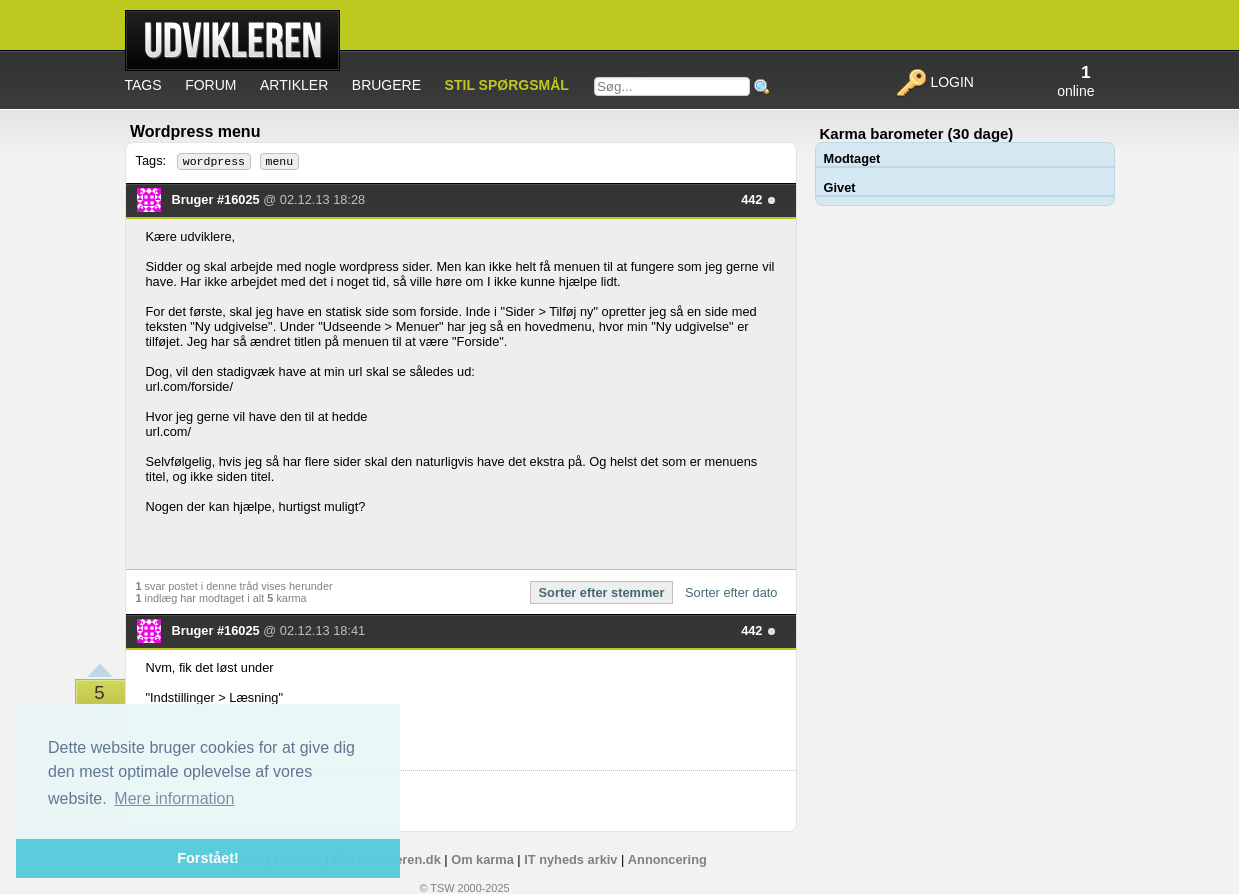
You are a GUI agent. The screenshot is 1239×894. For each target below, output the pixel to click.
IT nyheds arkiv (570, 859)
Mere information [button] (174, 798)
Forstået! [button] (208, 858)
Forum (210, 85)
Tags (143, 85)
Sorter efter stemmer (602, 592)
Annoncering (667, 859)
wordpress (214, 161)
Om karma (482, 859)
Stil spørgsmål (507, 85)
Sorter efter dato (731, 592)
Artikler (294, 85)
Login (934, 82)
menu (280, 161)
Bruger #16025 (218, 199)
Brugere (386, 85)
